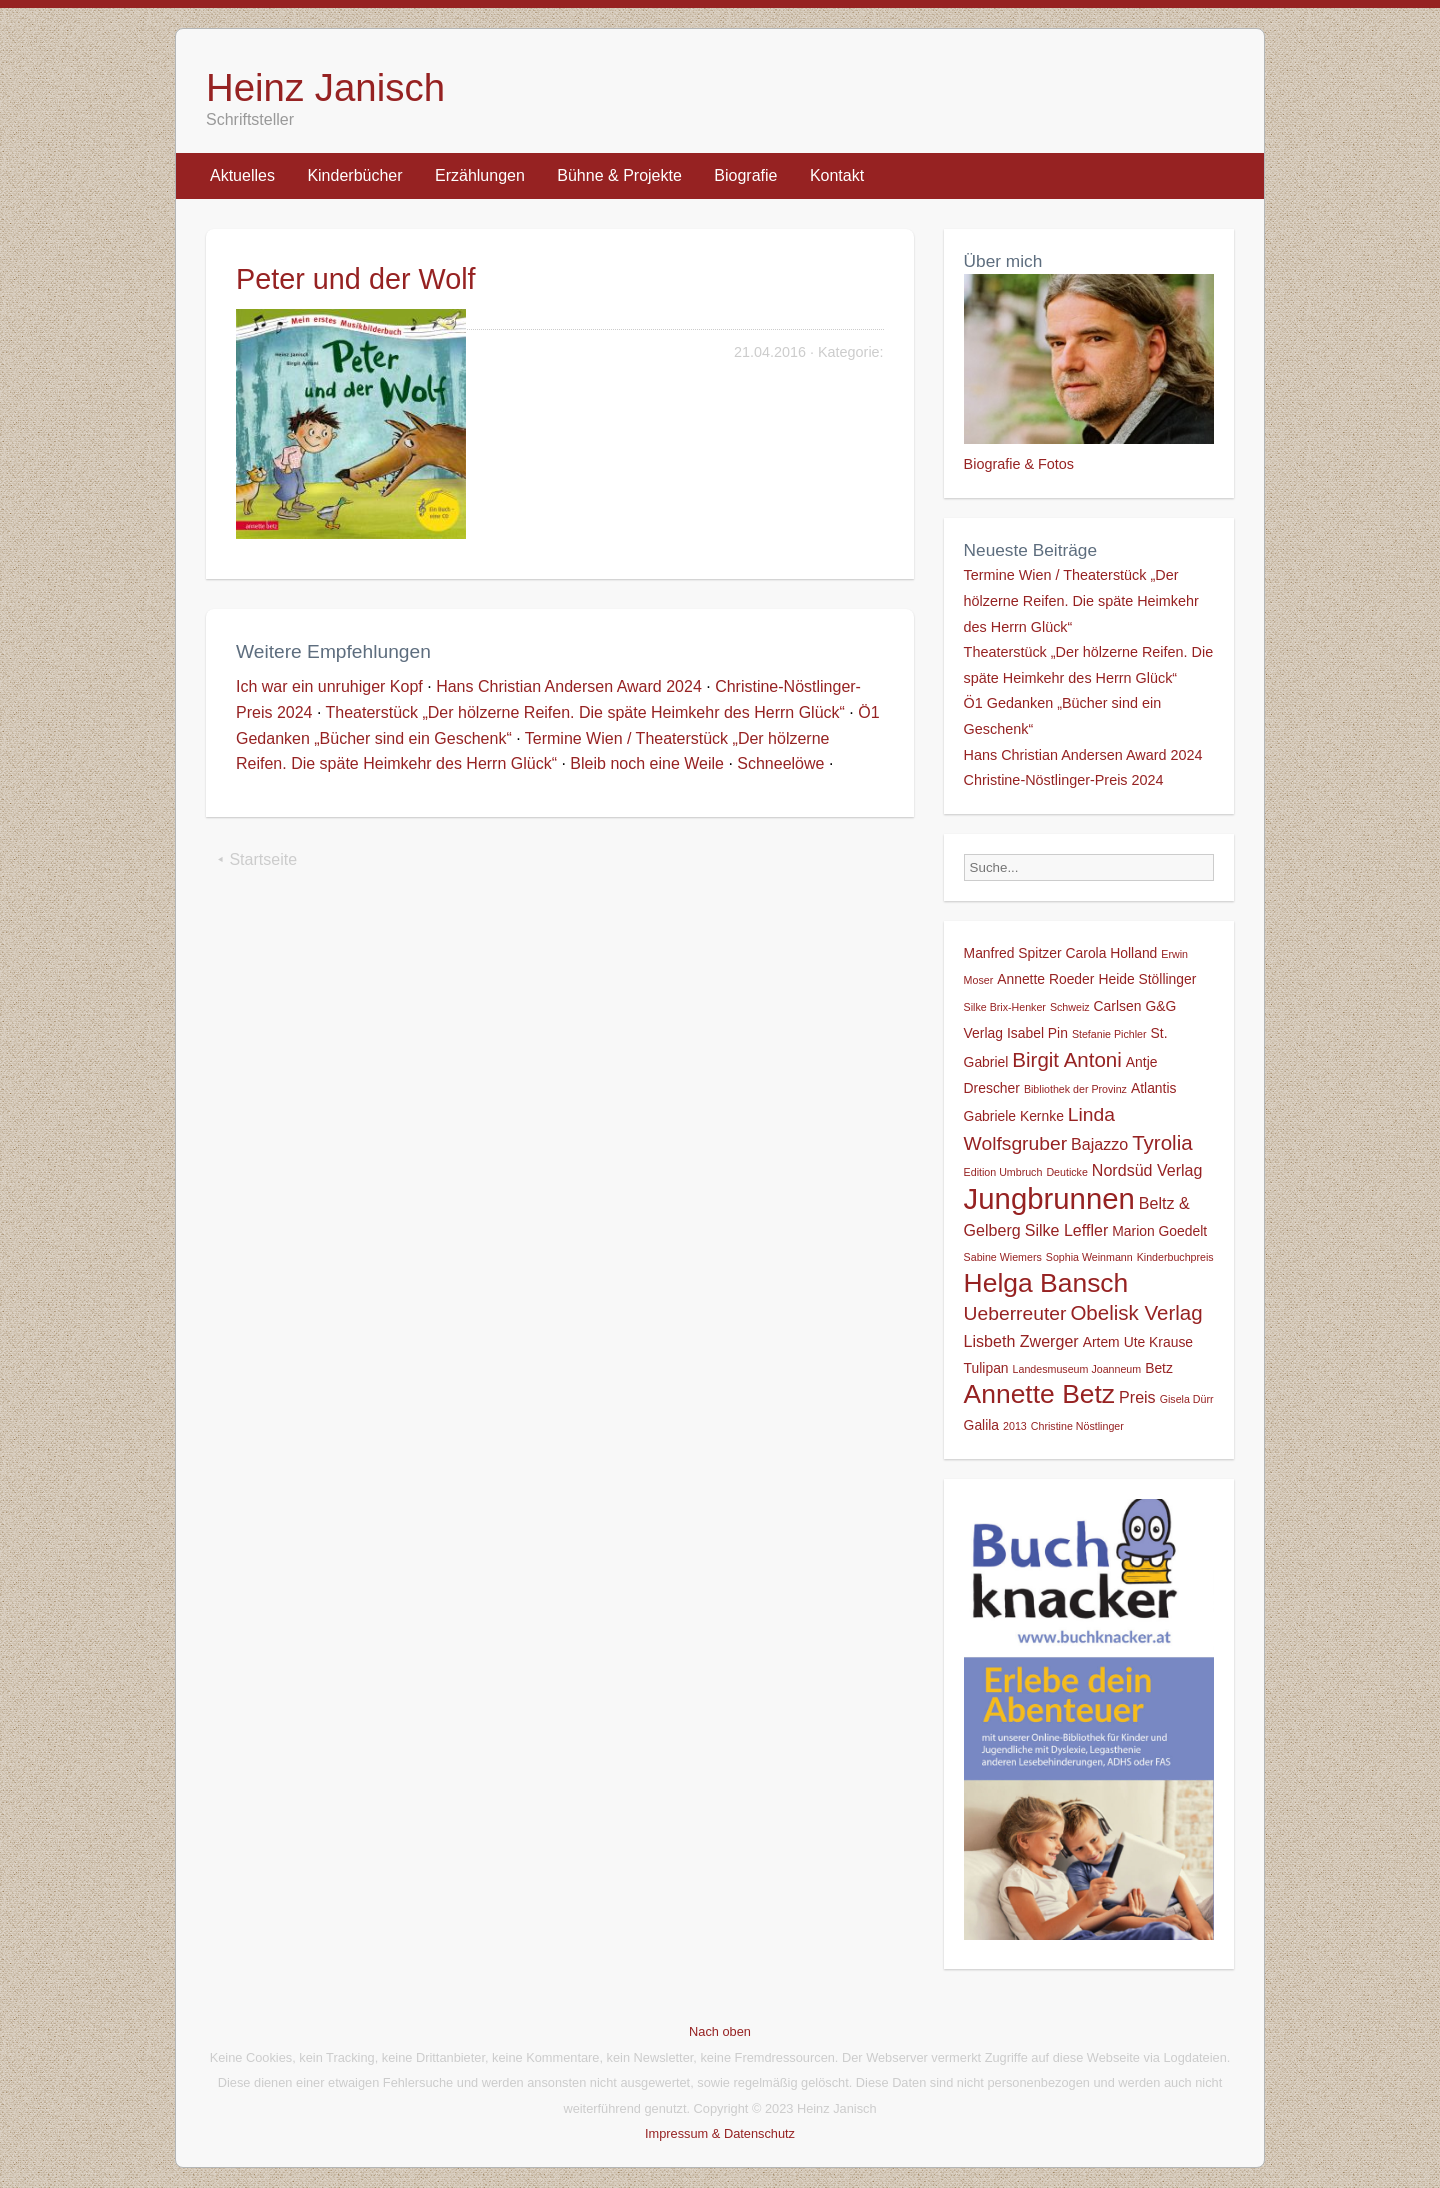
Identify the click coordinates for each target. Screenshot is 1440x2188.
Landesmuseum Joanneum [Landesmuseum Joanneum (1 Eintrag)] (1077, 1369)
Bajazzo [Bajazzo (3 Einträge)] (1099, 1144)
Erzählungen (480, 175)
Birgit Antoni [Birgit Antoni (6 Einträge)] (1066, 1059)
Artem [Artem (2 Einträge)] (1101, 1342)
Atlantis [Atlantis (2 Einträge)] (1154, 1088)
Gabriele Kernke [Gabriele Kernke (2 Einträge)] (1014, 1116)
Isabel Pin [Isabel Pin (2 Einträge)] (1037, 1033)
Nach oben (720, 2031)
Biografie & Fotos (1019, 464)
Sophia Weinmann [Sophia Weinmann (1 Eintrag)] (1089, 1257)
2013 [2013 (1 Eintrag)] (1015, 1426)
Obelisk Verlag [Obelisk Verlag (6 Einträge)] (1136, 1312)
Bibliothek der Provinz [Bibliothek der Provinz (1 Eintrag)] (1075, 1089)
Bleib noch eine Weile (647, 763)
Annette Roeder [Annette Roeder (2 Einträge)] (1045, 979)
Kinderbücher (354, 175)
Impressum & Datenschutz (720, 2133)
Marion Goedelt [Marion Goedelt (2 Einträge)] (1159, 1231)
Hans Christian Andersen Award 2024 (569, 686)
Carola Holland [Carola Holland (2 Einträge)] (1112, 953)
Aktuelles (242, 175)
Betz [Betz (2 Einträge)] (1159, 1368)
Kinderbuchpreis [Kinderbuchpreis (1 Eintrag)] (1175, 1257)
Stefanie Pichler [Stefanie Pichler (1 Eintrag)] (1109, 1034)
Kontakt (837, 175)
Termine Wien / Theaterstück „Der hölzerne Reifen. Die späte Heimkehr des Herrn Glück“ (1081, 600)
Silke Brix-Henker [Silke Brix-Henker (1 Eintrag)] (1005, 1007)
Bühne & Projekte (619, 175)
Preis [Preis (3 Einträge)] (1137, 1397)
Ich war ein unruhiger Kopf (329, 686)
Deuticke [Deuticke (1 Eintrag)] (1066, 1172)
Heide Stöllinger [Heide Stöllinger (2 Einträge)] (1147, 979)
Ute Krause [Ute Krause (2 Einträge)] (1158, 1342)
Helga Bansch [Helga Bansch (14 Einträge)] (1046, 1283)
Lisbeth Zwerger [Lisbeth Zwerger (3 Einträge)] (1021, 1341)
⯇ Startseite (256, 859)
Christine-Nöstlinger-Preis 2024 (1064, 780)
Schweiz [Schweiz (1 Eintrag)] (1070, 1007)
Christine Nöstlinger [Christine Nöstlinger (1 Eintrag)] (1077, 1426)
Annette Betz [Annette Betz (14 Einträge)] (1039, 1394)
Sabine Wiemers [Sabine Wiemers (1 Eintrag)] (1003, 1257)
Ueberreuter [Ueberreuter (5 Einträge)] (1015, 1313)
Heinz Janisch (325, 87)
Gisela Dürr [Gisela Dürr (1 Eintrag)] (1187, 1399)
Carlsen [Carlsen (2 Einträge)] (1118, 1006)
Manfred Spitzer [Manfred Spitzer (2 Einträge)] (1013, 953)
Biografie (745, 175)
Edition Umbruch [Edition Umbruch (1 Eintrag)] (1003, 1172)
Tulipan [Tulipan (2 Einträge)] (986, 1368)
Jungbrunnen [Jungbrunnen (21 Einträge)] (1049, 1198)
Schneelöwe (780, 763)
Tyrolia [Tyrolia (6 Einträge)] (1162, 1142)
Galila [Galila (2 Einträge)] (981, 1425)
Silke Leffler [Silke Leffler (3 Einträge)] (1067, 1230)
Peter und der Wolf (356, 279)
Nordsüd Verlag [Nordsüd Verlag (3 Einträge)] (1147, 1170)
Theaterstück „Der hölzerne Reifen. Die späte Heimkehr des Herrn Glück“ (585, 712)
